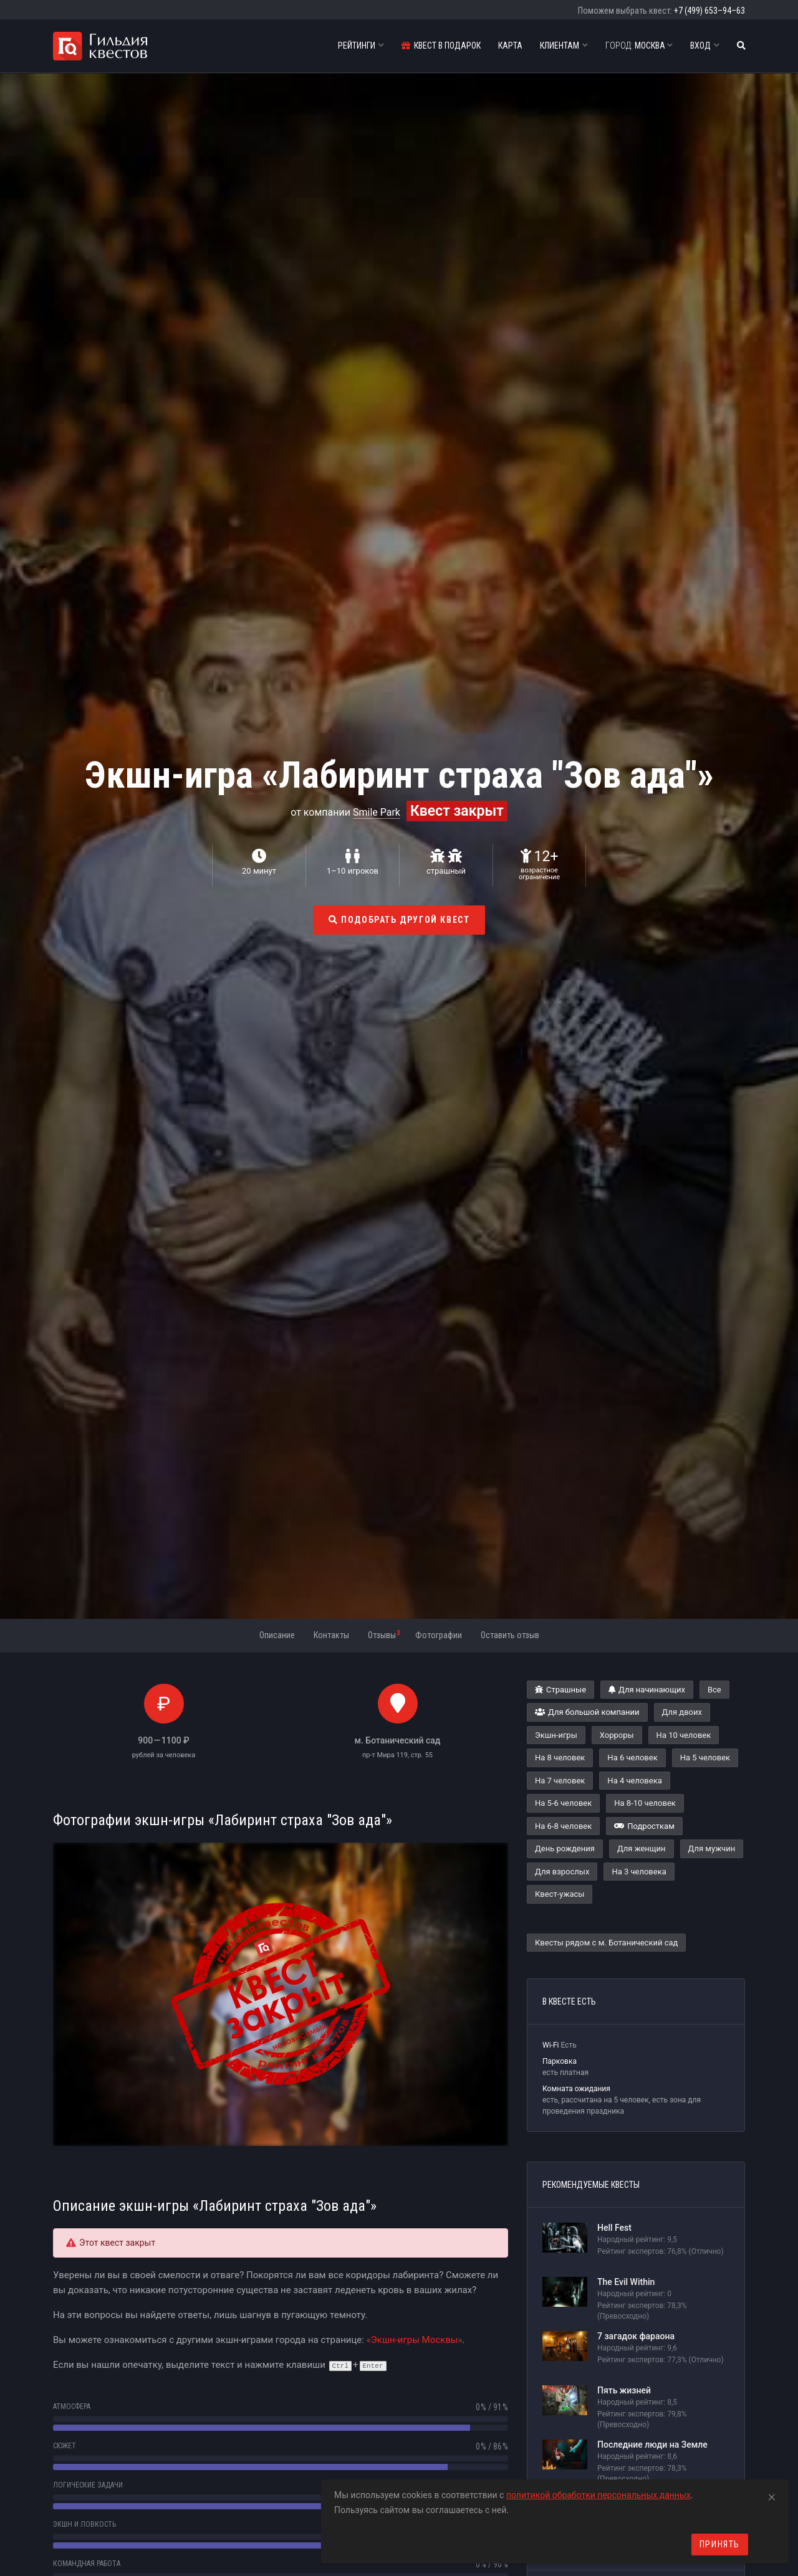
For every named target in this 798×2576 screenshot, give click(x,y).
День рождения (565, 1848)
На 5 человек (705, 1757)
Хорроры (617, 1735)
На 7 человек (560, 1780)
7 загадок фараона (636, 2336)
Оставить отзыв (510, 1635)
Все (714, 1689)
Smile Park (376, 812)
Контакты (331, 1635)
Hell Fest (614, 2228)
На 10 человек (683, 1735)
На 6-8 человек (563, 1826)
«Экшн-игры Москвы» (415, 2339)
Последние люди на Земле (652, 2445)
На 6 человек (632, 1757)
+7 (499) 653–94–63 (709, 11)
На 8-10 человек (645, 1803)
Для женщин (641, 1848)
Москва (639, 45)
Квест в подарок (441, 45)
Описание (277, 1635)
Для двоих (682, 1712)
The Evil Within (626, 2282)
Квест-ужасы (559, 1894)
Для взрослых (562, 1871)
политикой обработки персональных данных (598, 2495)
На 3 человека (639, 1871)
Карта (510, 45)
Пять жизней (624, 2390)
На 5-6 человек (563, 1803)
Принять (719, 2544)
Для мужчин (712, 1848)
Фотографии (438, 1635)
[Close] (772, 2495)
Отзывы (384, 1634)
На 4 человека (634, 1780)
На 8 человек (560, 1757)
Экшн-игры (556, 1735)
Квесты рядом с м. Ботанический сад (606, 1942)
